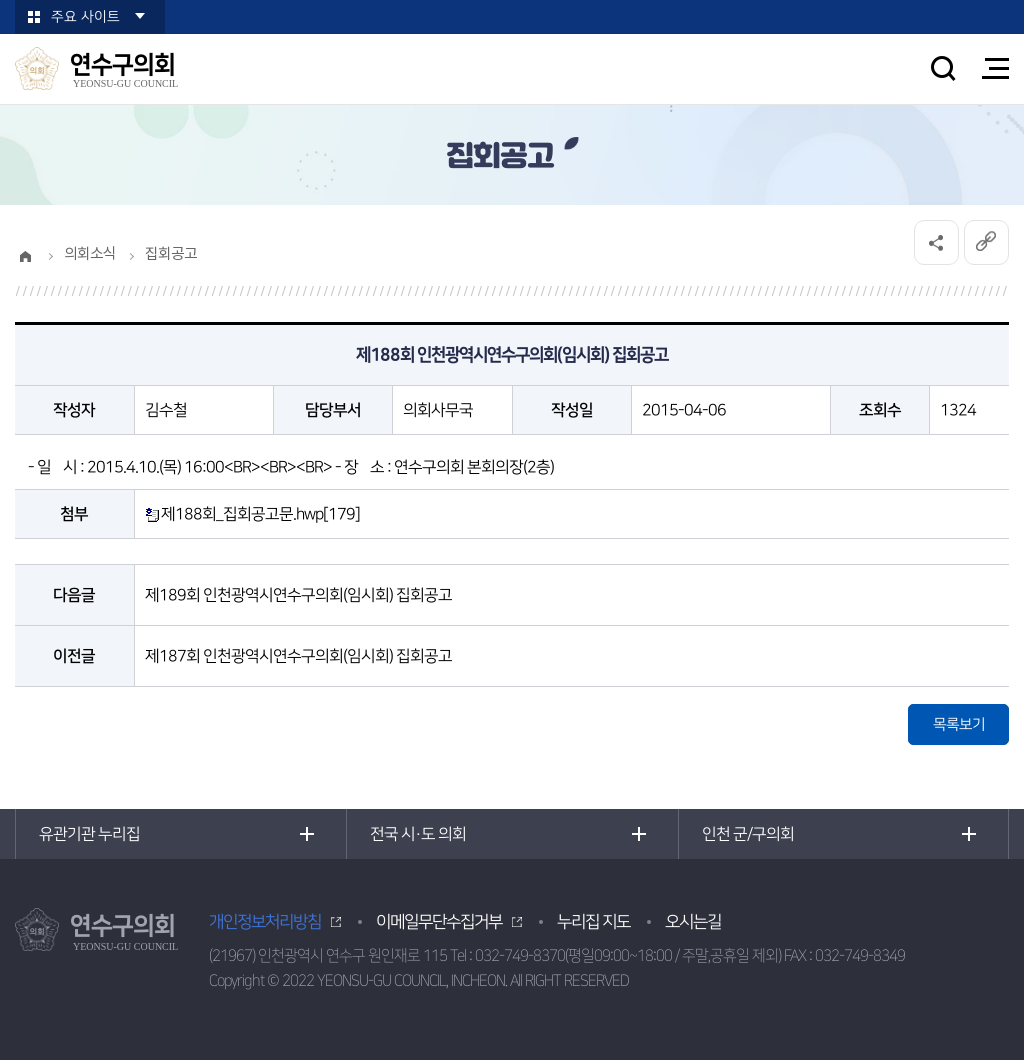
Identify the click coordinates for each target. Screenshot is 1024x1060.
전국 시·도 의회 (418, 834)
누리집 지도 (593, 922)
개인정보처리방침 (265, 922)
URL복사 (986, 243)
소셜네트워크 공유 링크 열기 (935, 243)
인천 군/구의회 (748, 834)
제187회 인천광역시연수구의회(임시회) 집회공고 (298, 656)
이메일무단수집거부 (439, 922)
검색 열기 (943, 68)
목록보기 (959, 724)
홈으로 (25, 256)
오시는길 (693, 922)
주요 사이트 (85, 17)
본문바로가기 (0, 0)
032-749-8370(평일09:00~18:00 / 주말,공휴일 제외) (628, 955)
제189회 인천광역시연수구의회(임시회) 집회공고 (298, 595)
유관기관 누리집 (89, 834)
